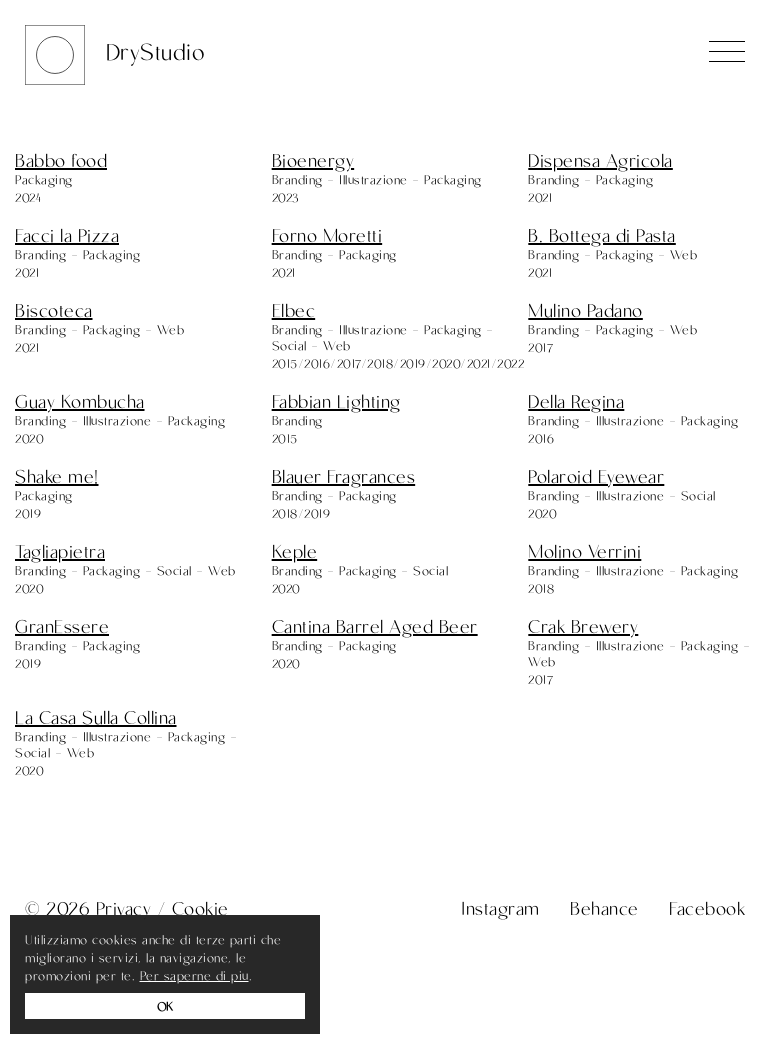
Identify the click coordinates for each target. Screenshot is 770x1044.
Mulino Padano (585, 310)
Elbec (294, 310)
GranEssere (62, 626)
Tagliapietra (60, 551)
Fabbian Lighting (336, 401)
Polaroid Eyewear (596, 476)
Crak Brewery (583, 626)
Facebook (707, 908)
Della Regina (576, 401)
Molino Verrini (584, 551)
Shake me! (57, 476)
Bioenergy (313, 160)
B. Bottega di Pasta (602, 235)
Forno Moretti (327, 235)
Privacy (124, 908)
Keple (295, 551)
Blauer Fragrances (344, 476)
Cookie (200, 908)
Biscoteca (54, 310)
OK (165, 1006)
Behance (604, 908)
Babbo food (61, 160)
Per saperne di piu (194, 974)
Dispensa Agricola (600, 160)
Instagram (500, 908)
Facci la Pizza (67, 235)
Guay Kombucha (80, 401)
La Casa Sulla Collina (96, 717)
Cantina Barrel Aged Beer (375, 626)
